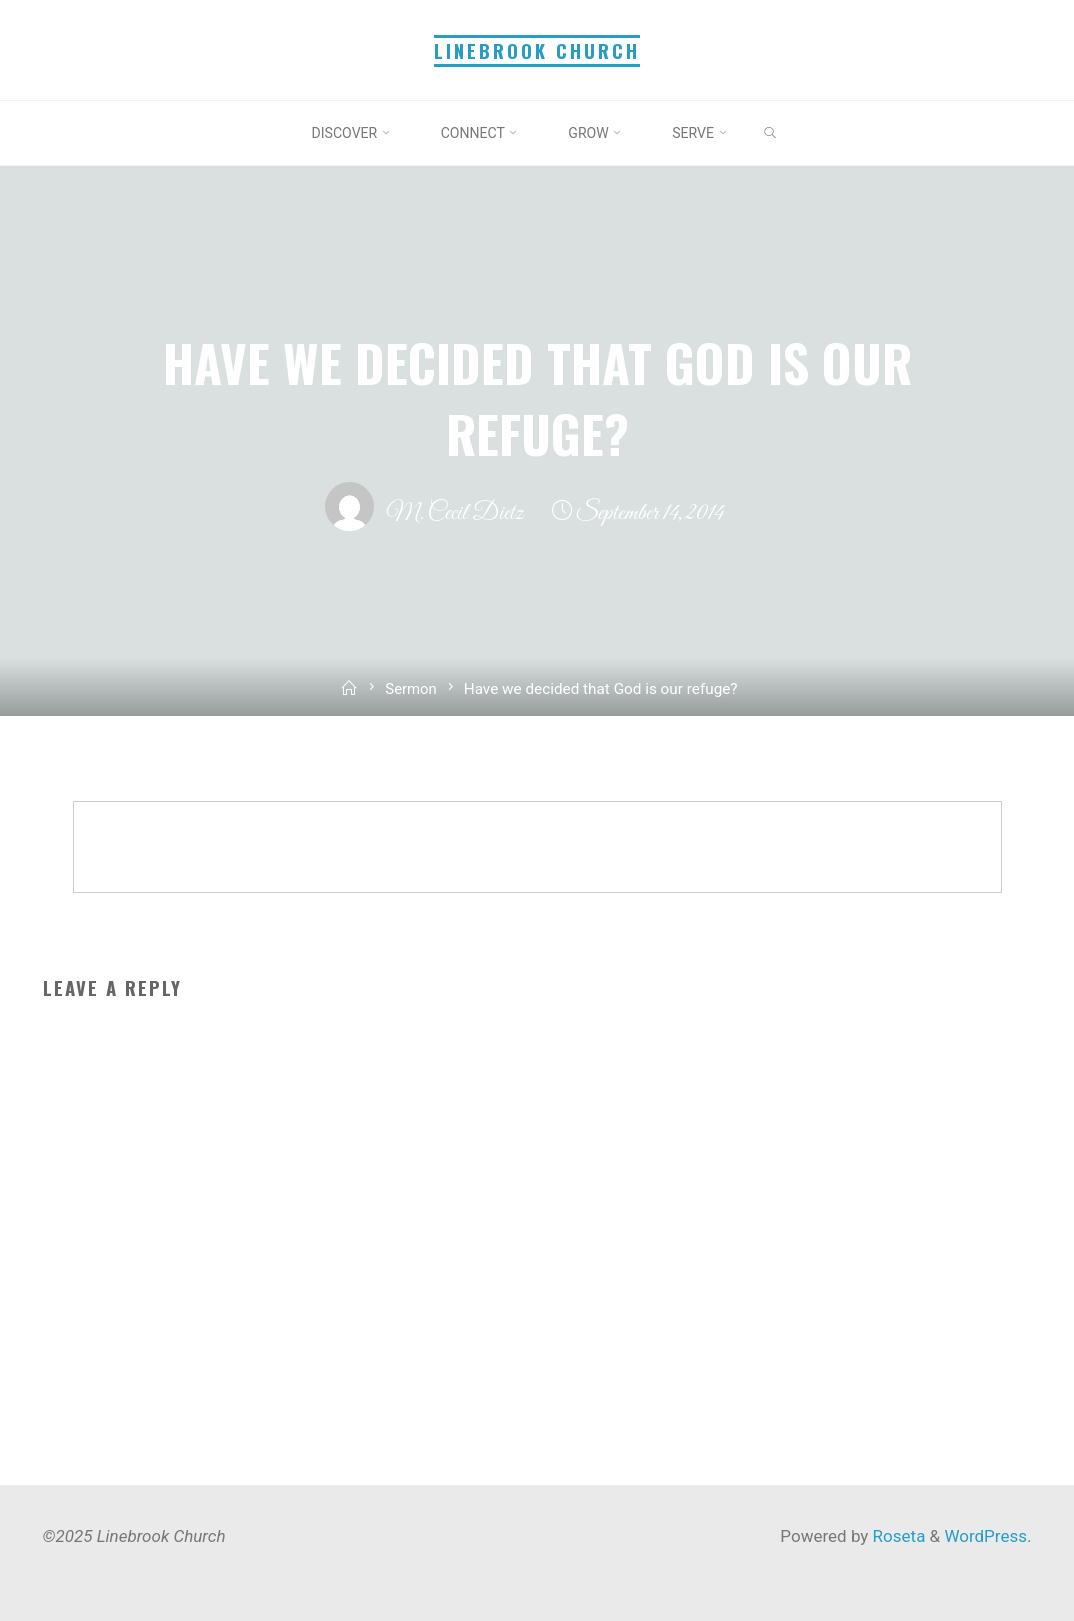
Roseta (896, 1536)
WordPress (985, 1536)
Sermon (411, 689)
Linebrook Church (537, 50)
